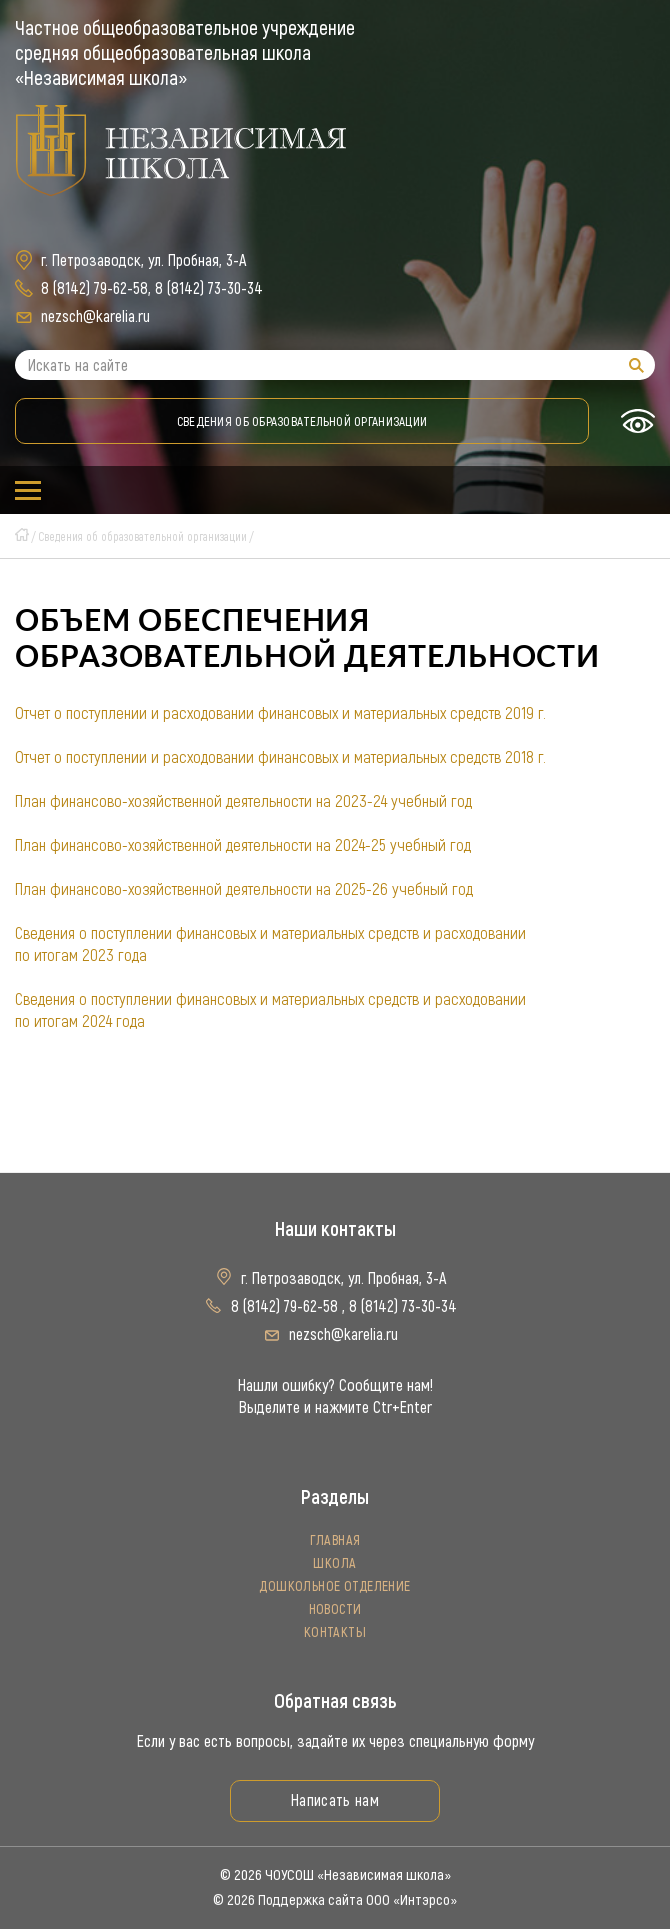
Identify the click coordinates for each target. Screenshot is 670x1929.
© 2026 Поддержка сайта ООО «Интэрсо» (335, 1900)
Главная (335, 1540)
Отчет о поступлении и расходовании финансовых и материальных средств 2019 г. (280, 713)
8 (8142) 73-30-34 (209, 288)
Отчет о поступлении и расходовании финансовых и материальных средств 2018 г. (280, 757)
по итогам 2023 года (81, 955)
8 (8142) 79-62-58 (94, 288)
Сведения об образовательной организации (302, 421)
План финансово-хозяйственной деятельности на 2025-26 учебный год (244, 889)
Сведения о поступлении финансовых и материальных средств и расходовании (270, 933)
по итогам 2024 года (80, 1021)
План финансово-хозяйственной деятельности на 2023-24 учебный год (243, 801)
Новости (335, 1609)
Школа (334, 1563)
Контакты (335, 1632)
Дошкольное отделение (334, 1586)
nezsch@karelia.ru (95, 316)
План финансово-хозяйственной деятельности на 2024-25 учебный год (243, 845)
